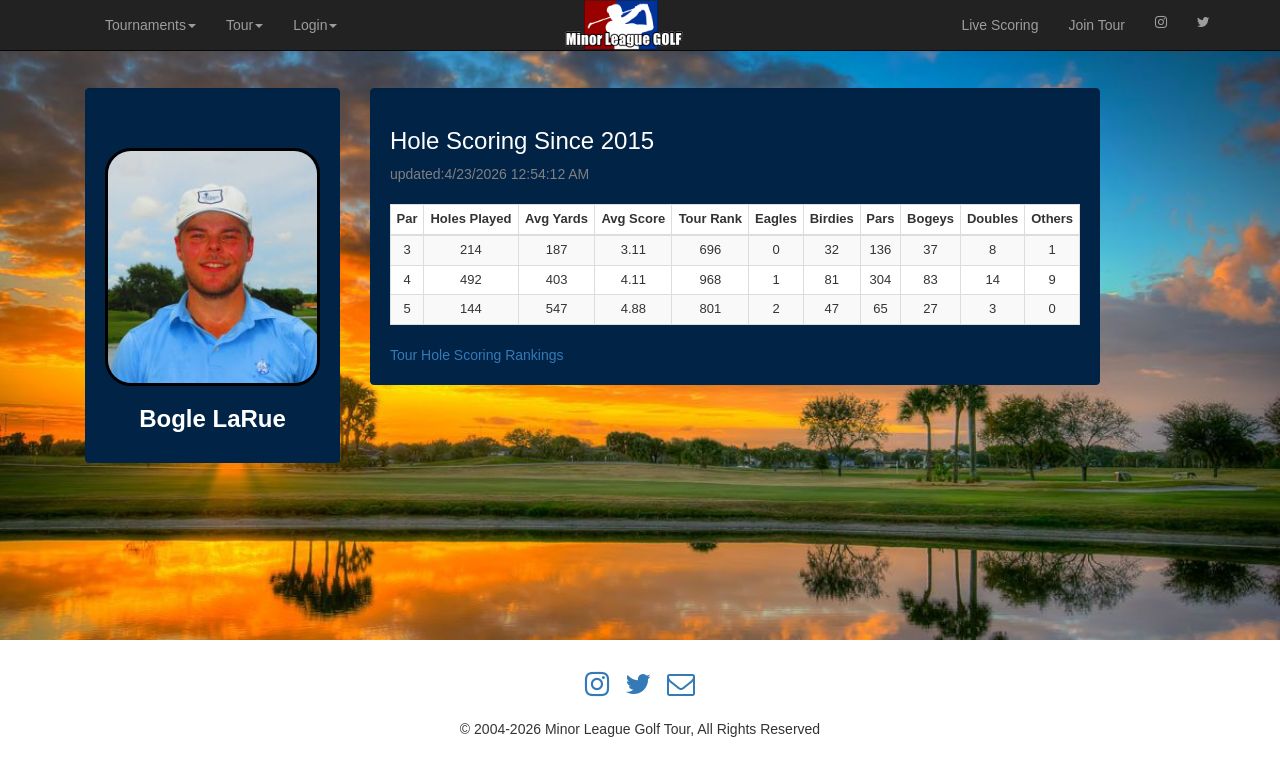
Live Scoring (999, 25)
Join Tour (1096, 25)
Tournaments (150, 25)
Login (315, 25)
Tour (244, 25)
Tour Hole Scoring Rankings (477, 355)
